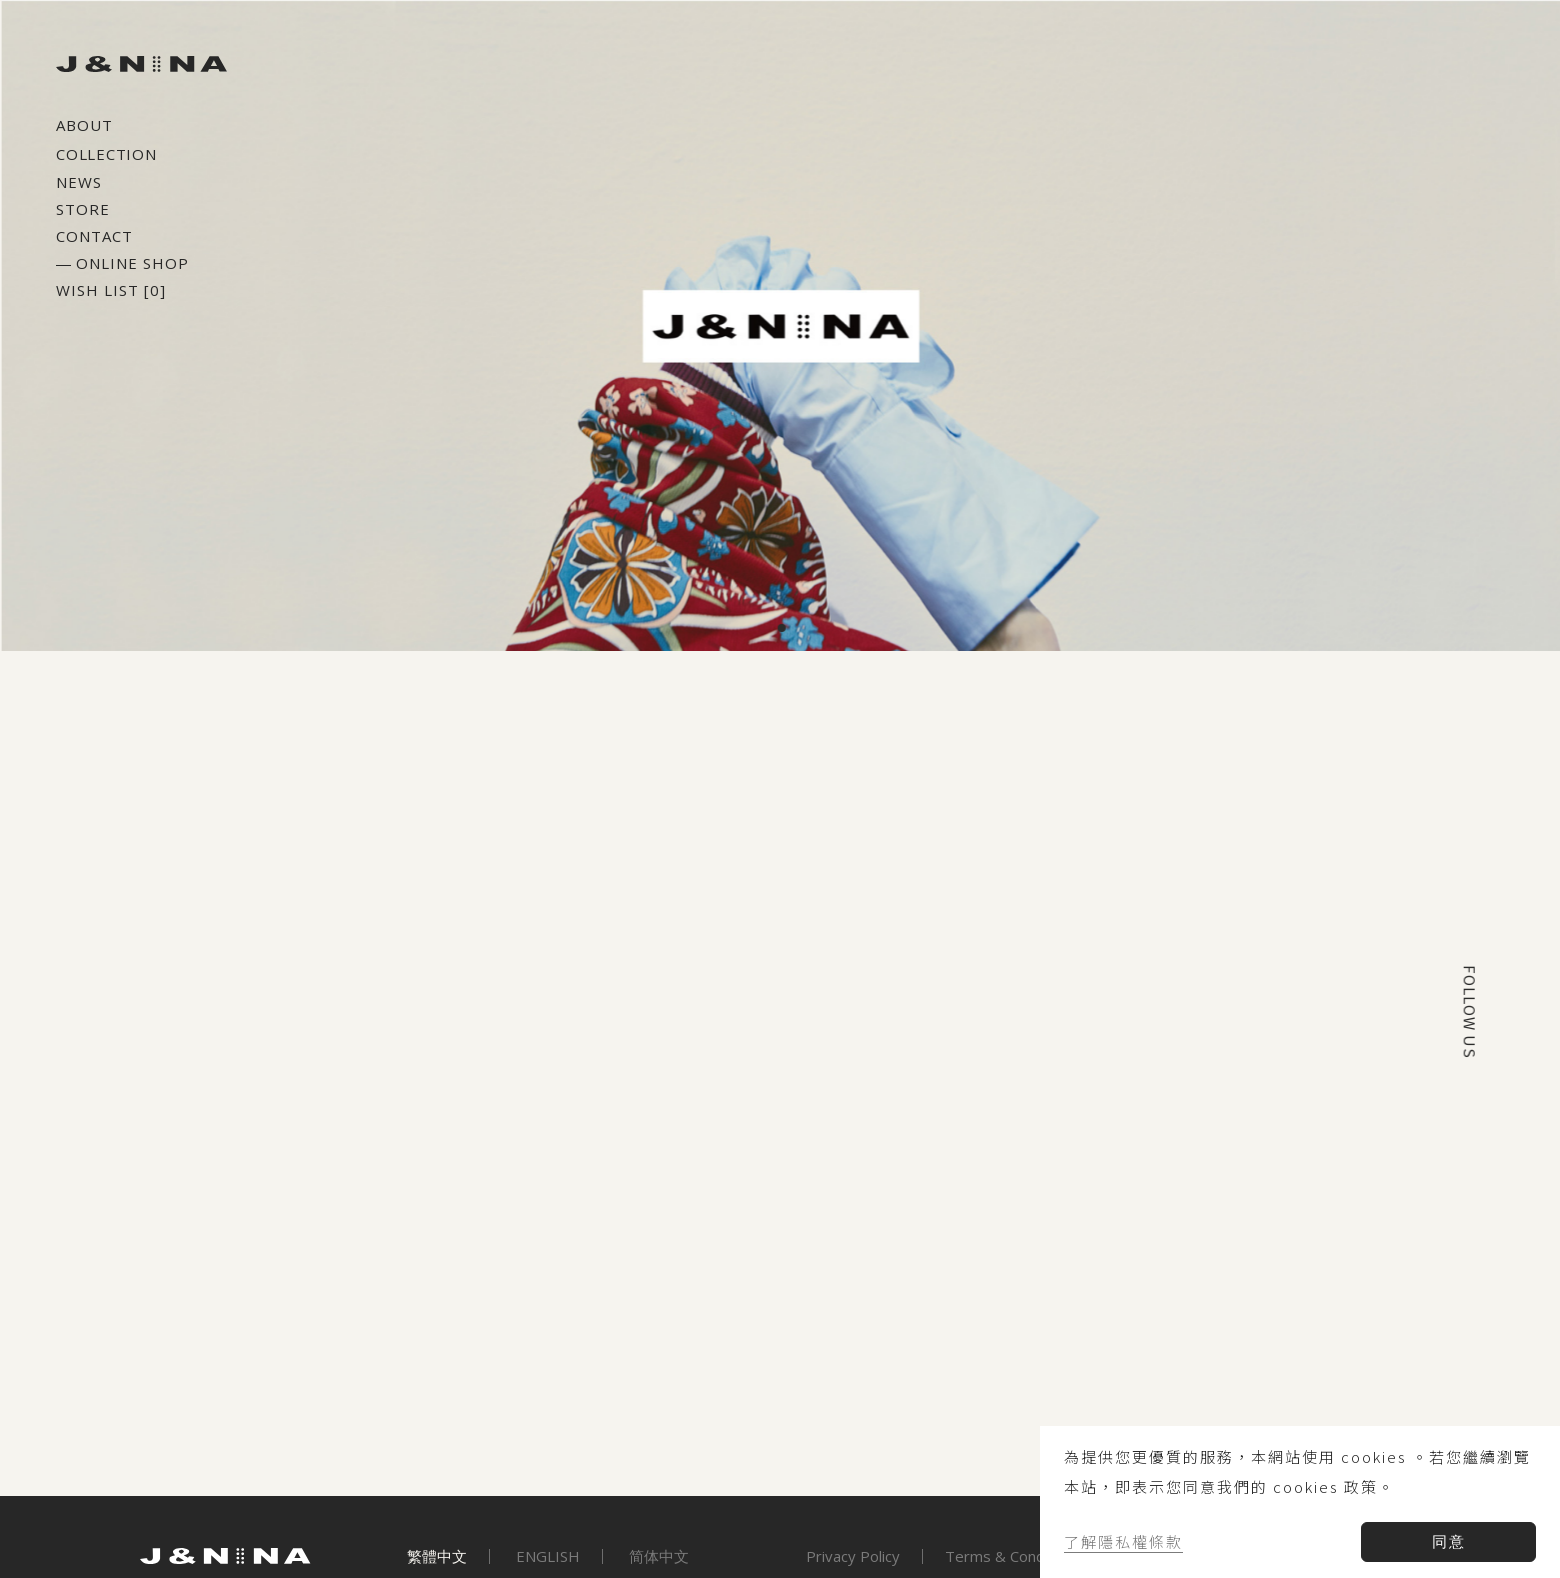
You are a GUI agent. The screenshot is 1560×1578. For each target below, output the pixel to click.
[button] (796, 628)
